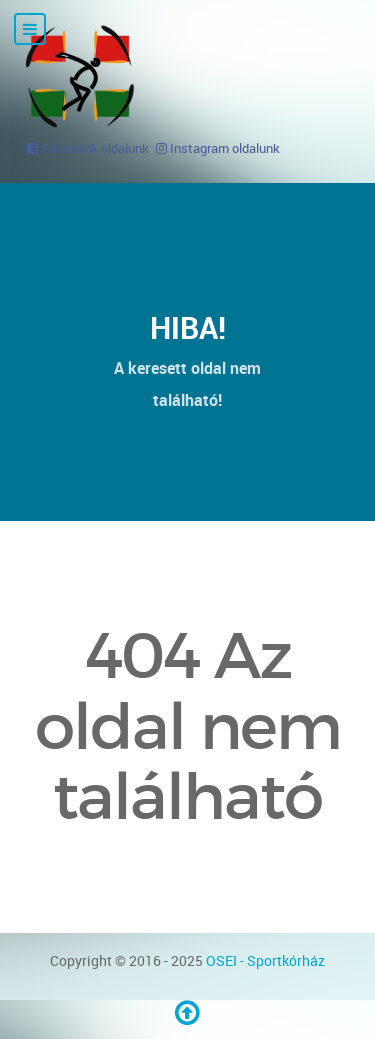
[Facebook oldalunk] (88, 148)
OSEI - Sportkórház (265, 960)
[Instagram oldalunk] (218, 148)
